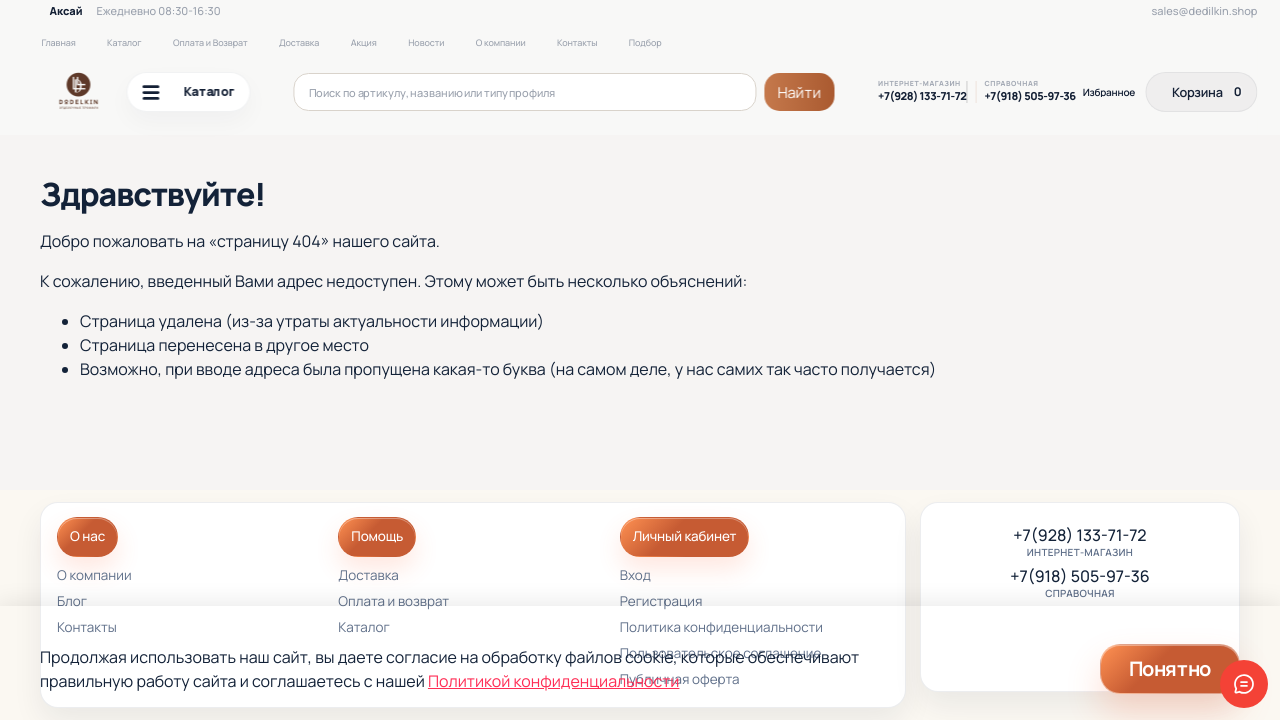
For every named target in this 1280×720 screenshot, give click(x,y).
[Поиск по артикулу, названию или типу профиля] (525, 92)
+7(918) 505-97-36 (1029, 97)
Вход (635, 576)
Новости (426, 42)
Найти (800, 92)
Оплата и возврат (393, 602)
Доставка (299, 42)
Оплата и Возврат (210, 42)
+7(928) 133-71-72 (922, 97)
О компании (501, 42)
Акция (364, 42)
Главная (58, 42)
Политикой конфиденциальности (553, 681)
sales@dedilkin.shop (1205, 11)
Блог (72, 602)
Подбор (645, 42)
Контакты (577, 42)
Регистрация (661, 602)
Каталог (124, 42)
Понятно (1170, 668)
